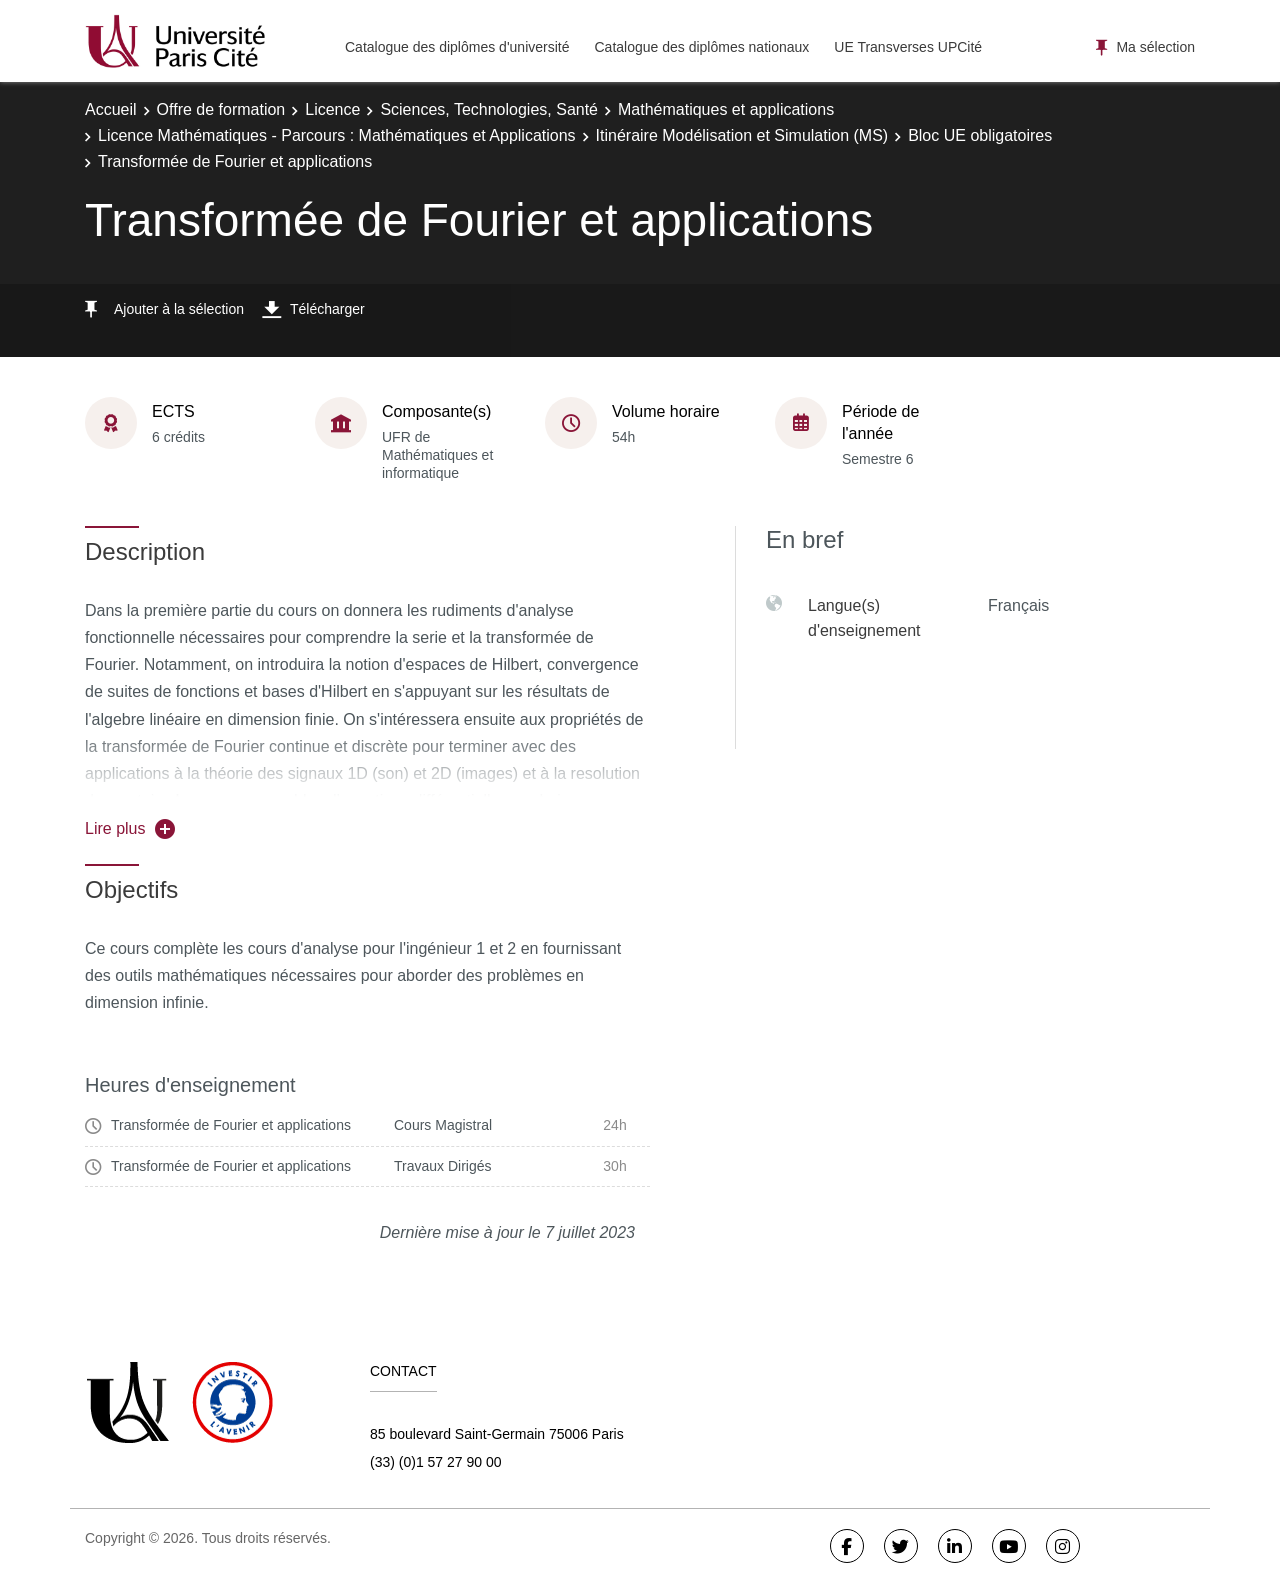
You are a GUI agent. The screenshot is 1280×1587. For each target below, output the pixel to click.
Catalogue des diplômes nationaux (701, 47)
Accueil (111, 109)
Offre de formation (221, 109)
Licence (332, 109)
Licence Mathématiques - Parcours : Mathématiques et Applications (337, 135)
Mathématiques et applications (726, 109)
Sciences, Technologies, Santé (489, 109)
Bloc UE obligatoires (980, 135)
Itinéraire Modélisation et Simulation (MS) (742, 135)
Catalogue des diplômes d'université (457, 47)
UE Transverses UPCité (908, 47)
